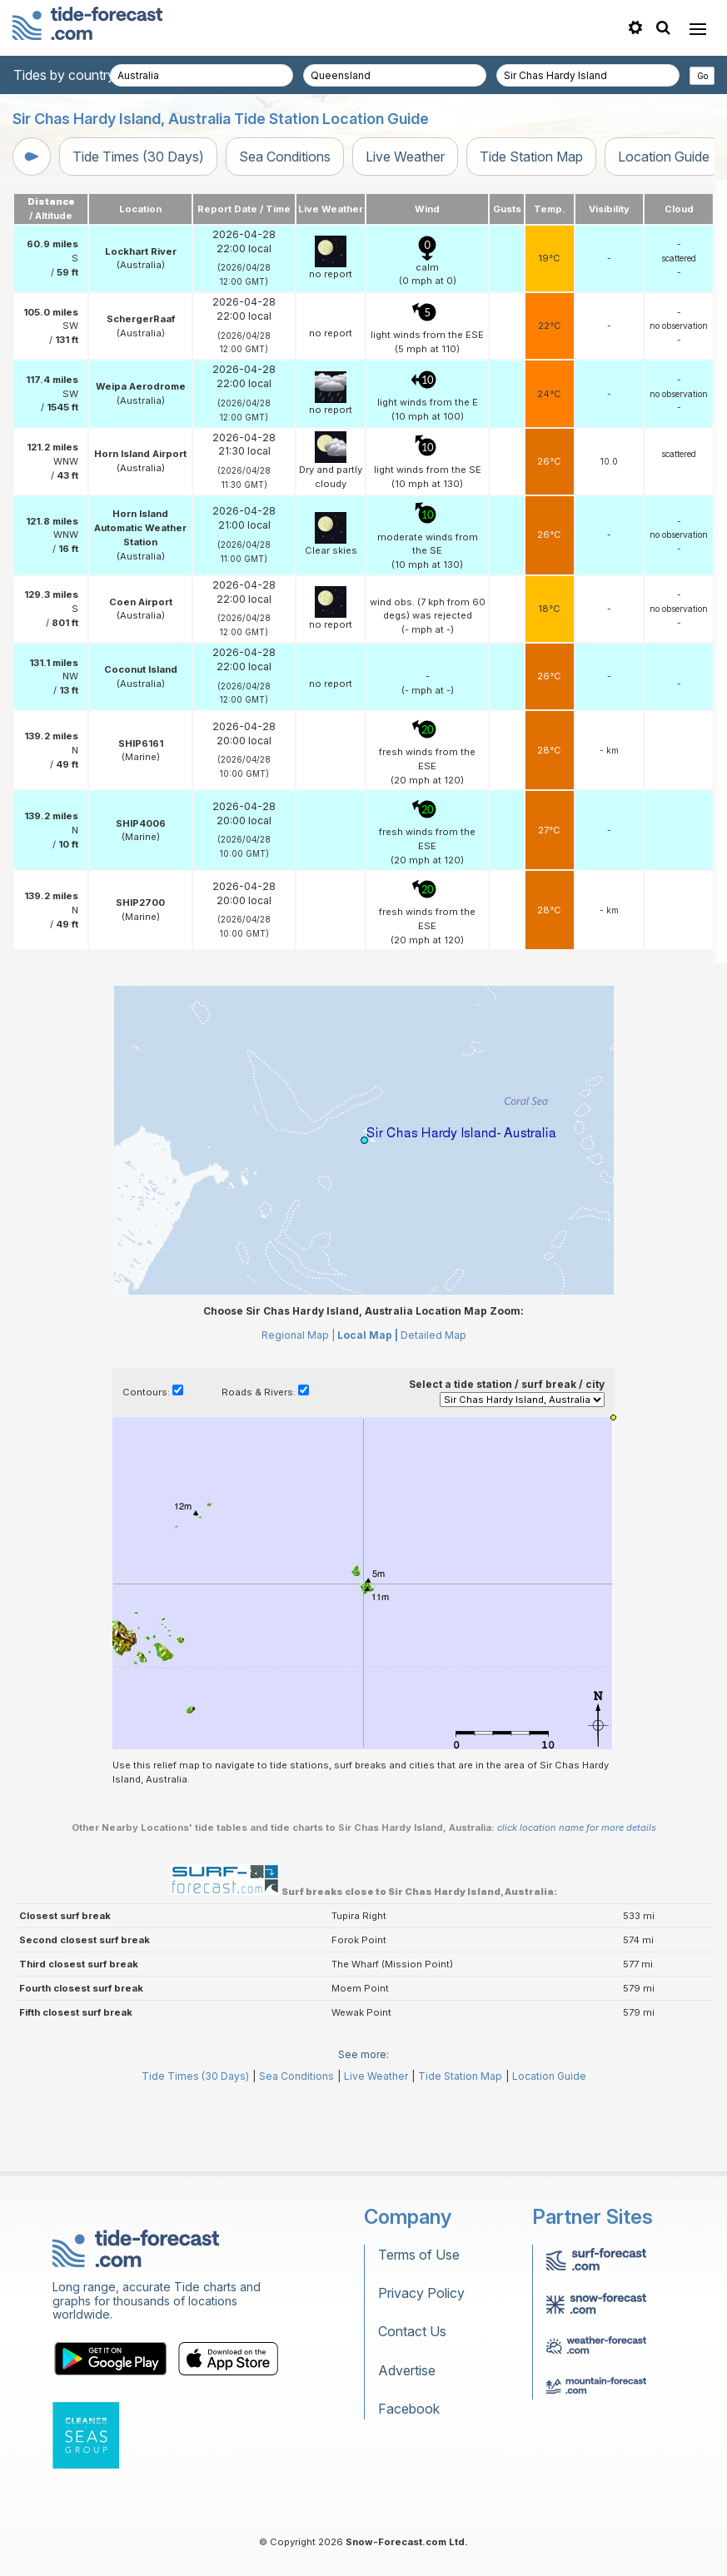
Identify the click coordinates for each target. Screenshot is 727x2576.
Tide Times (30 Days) (138, 156)
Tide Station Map (531, 156)
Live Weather (405, 156)
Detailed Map (433, 1335)
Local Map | (367, 1335)
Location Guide (664, 156)
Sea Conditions (285, 156)
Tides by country (64, 75)
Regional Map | (298, 1335)
